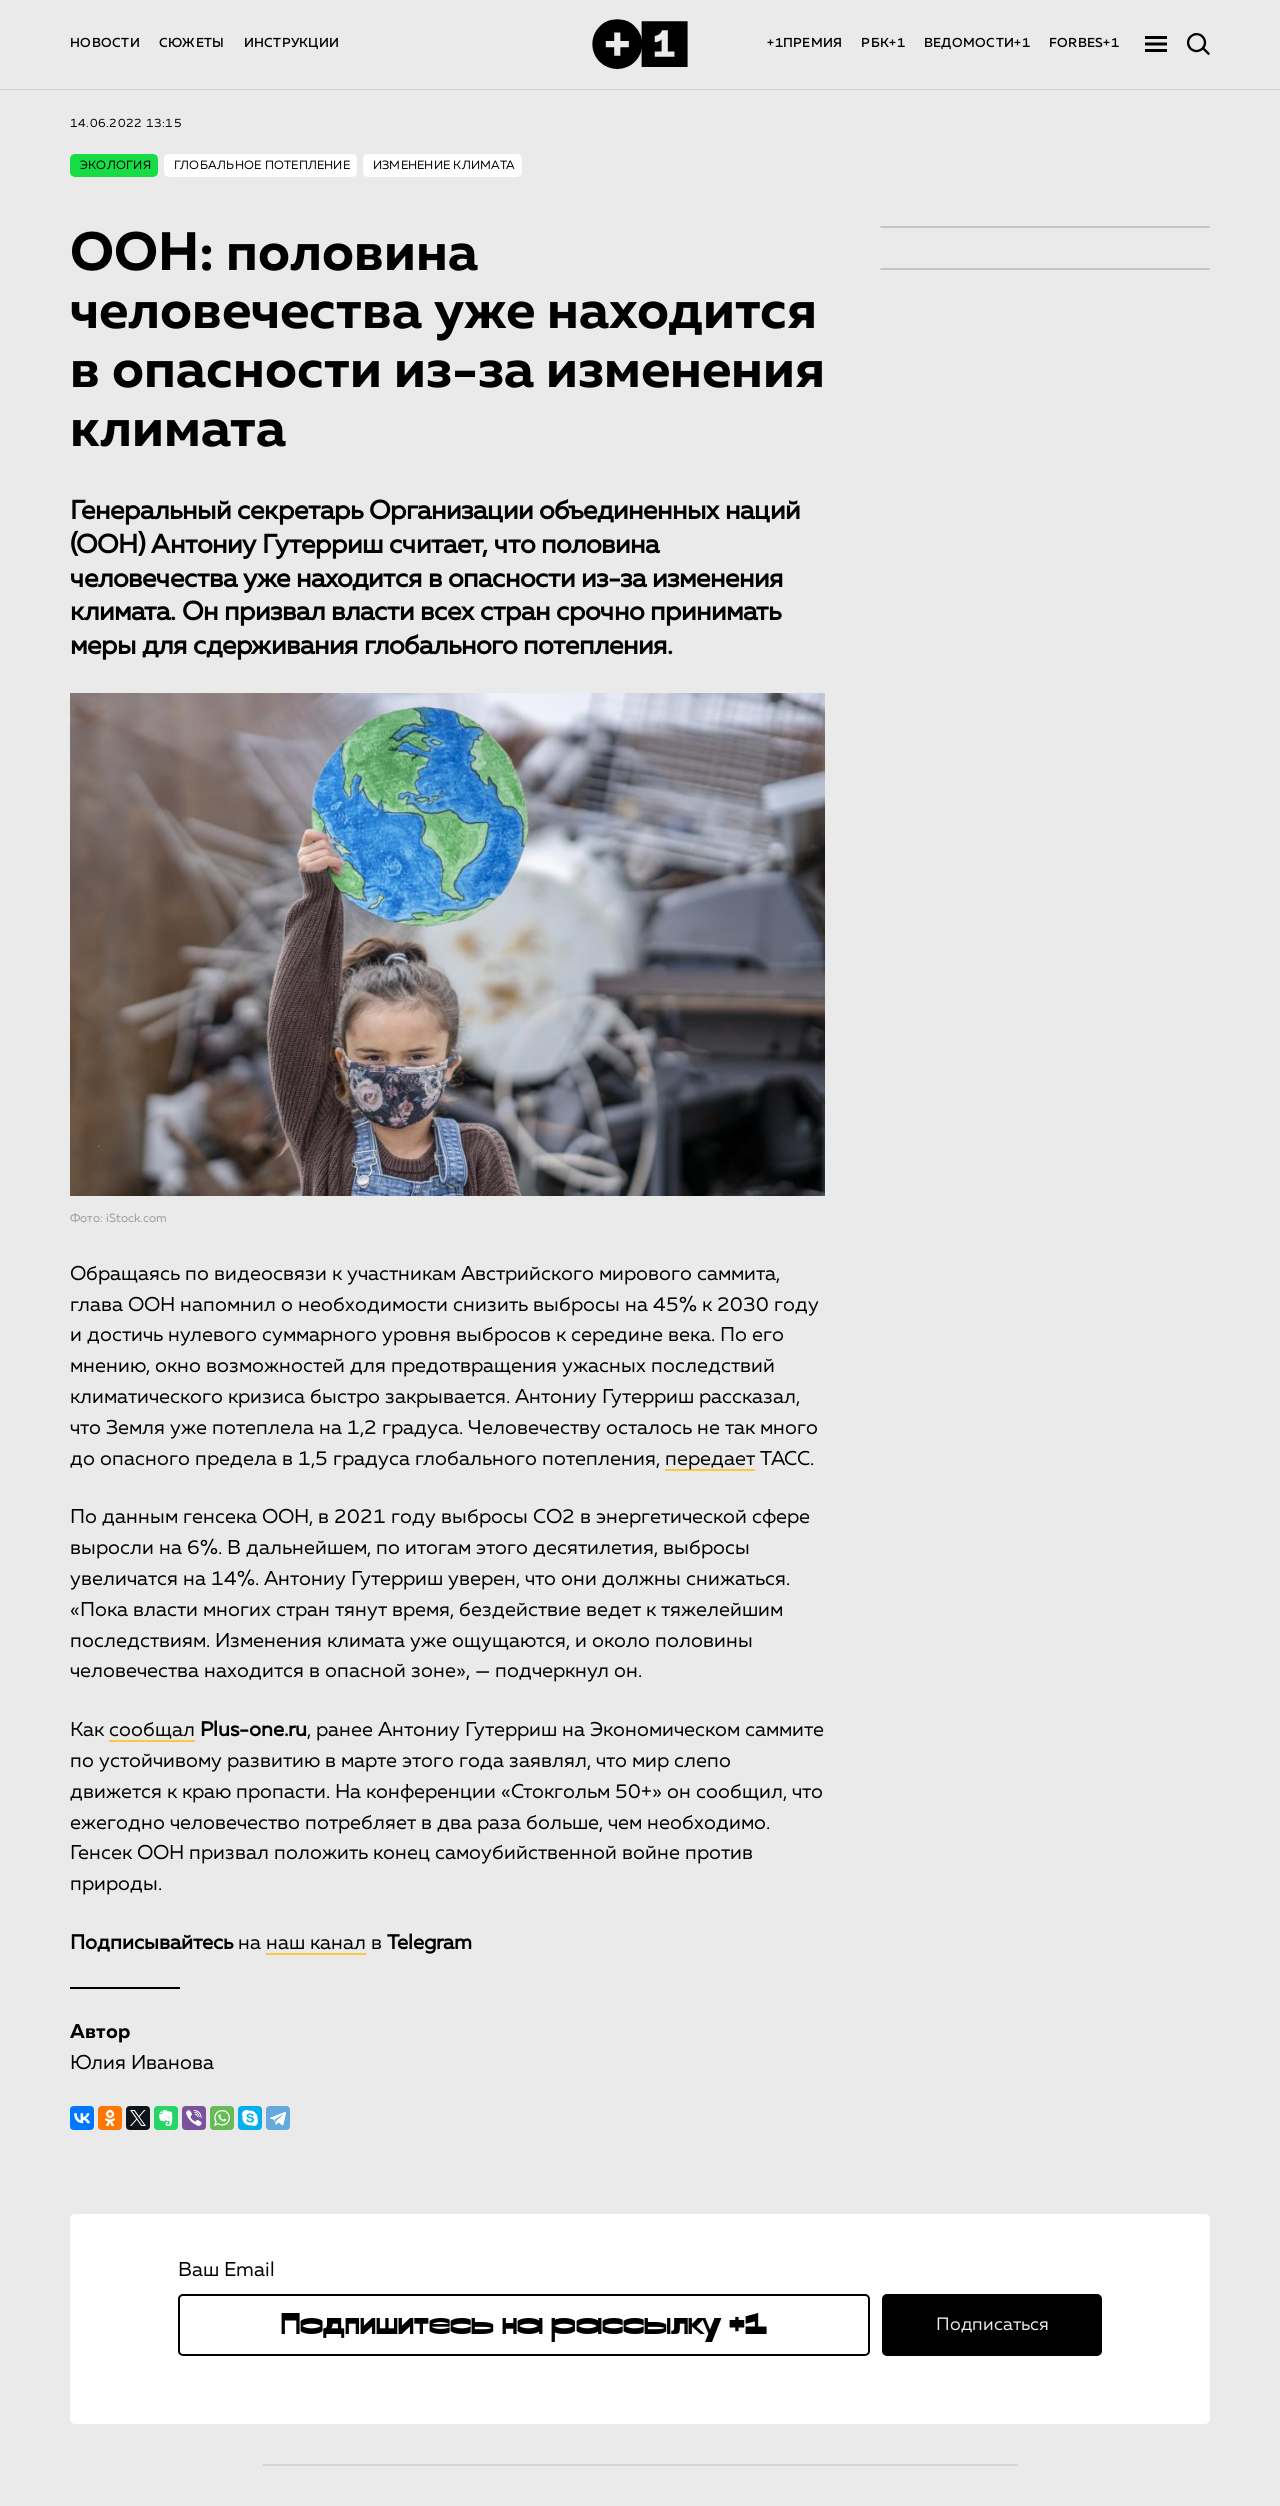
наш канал (316, 1943)
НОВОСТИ (105, 43)
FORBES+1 (1084, 43)
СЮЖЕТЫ (192, 43)
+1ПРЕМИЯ (804, 43)
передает (710, 1459)
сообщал (152, 1730)
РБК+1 (882, 43)
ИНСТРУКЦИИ (292, 43)
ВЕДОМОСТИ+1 (977, 43)
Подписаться (992, 2325)
